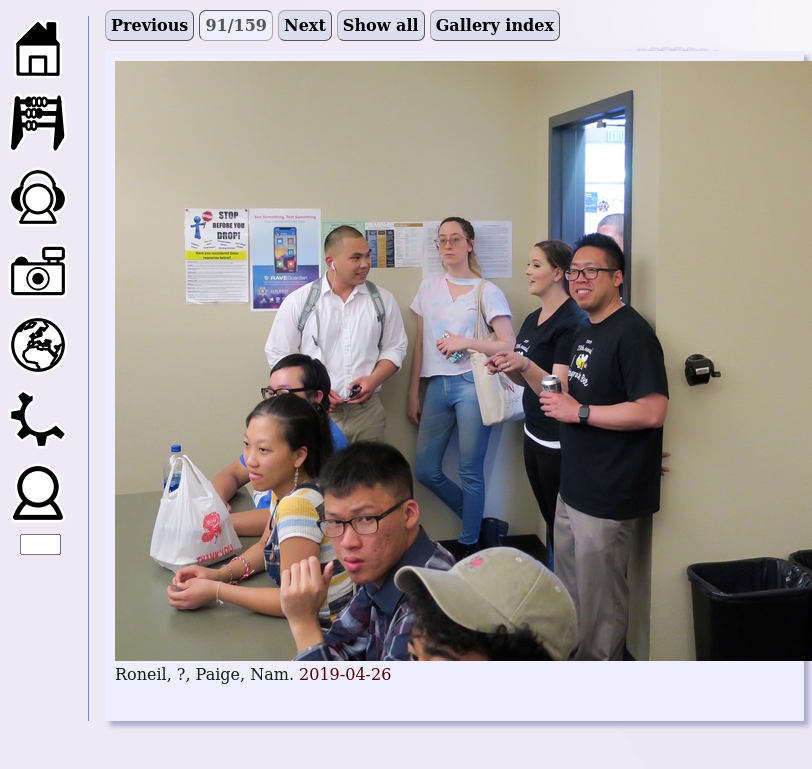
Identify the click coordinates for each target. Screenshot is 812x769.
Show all (381, 25)
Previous (149, 25)
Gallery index (495, 25)
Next (305, 25)
